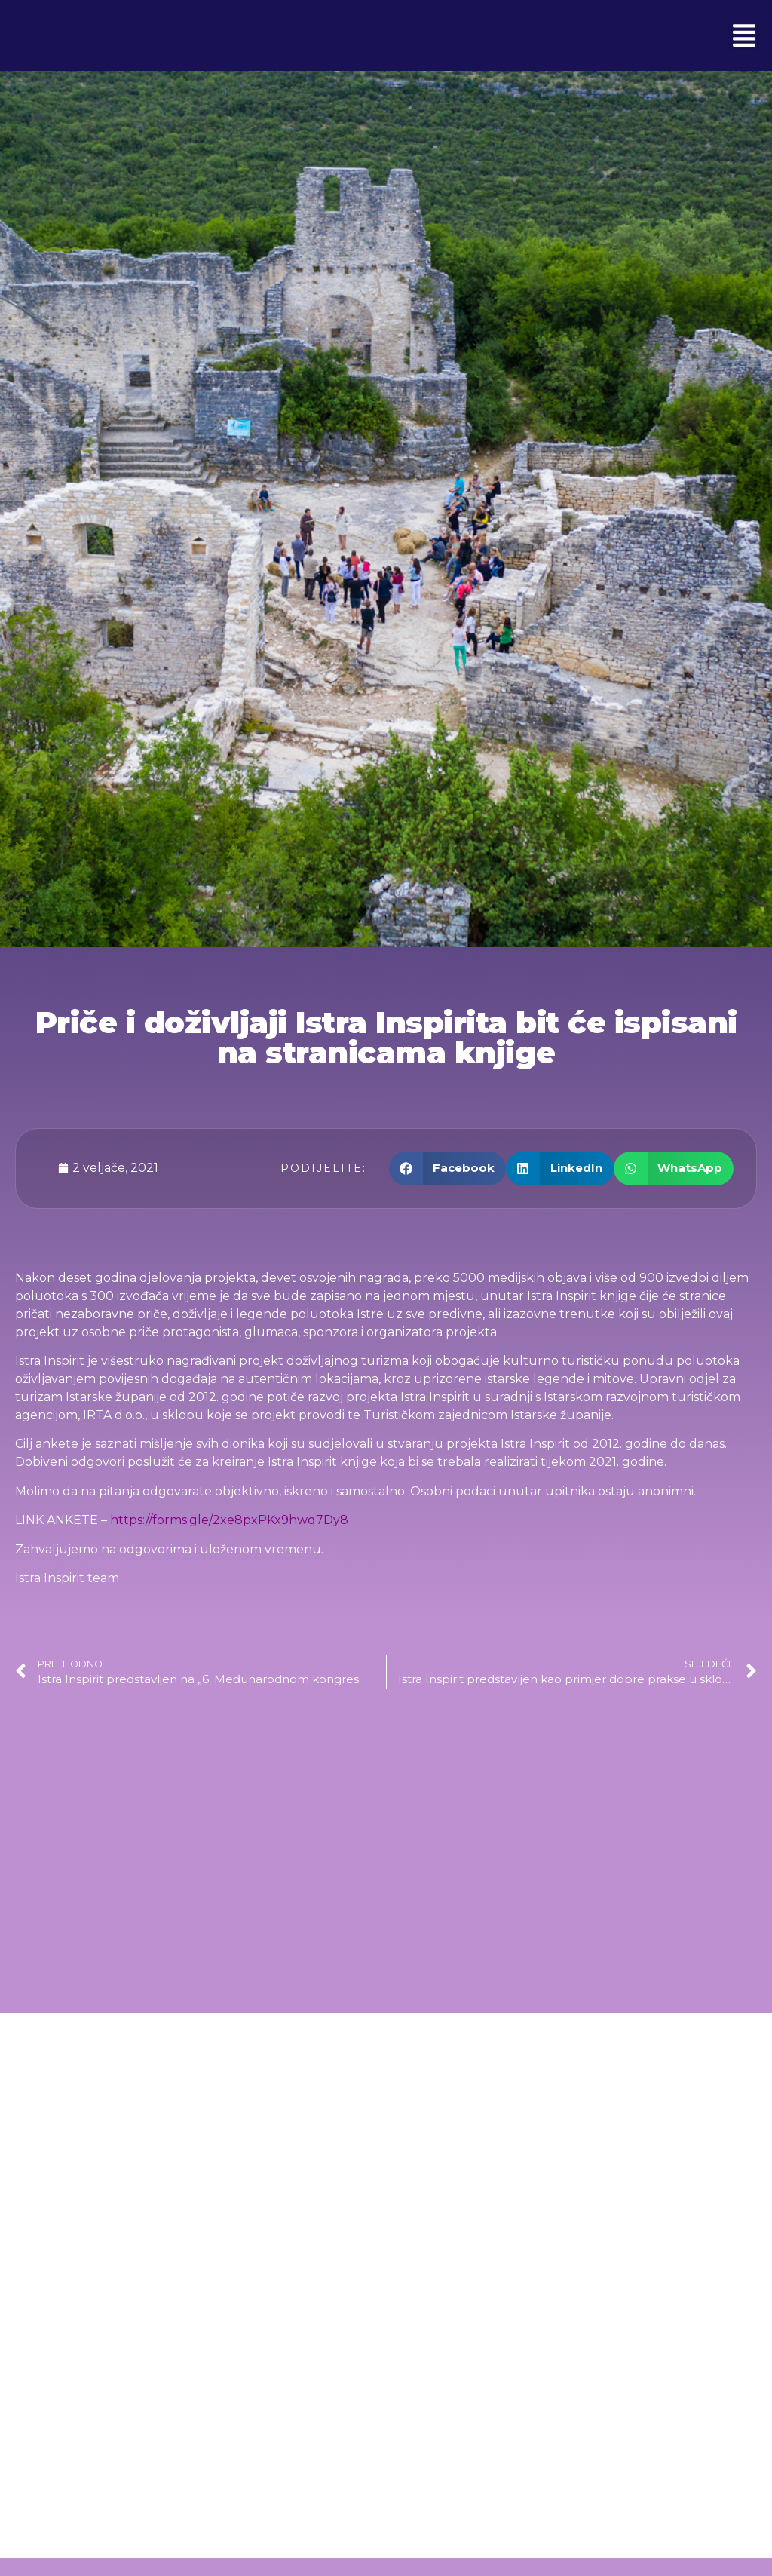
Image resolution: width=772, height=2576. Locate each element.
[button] (744, 35)
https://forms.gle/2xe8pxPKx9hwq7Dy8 (229, 1520)
